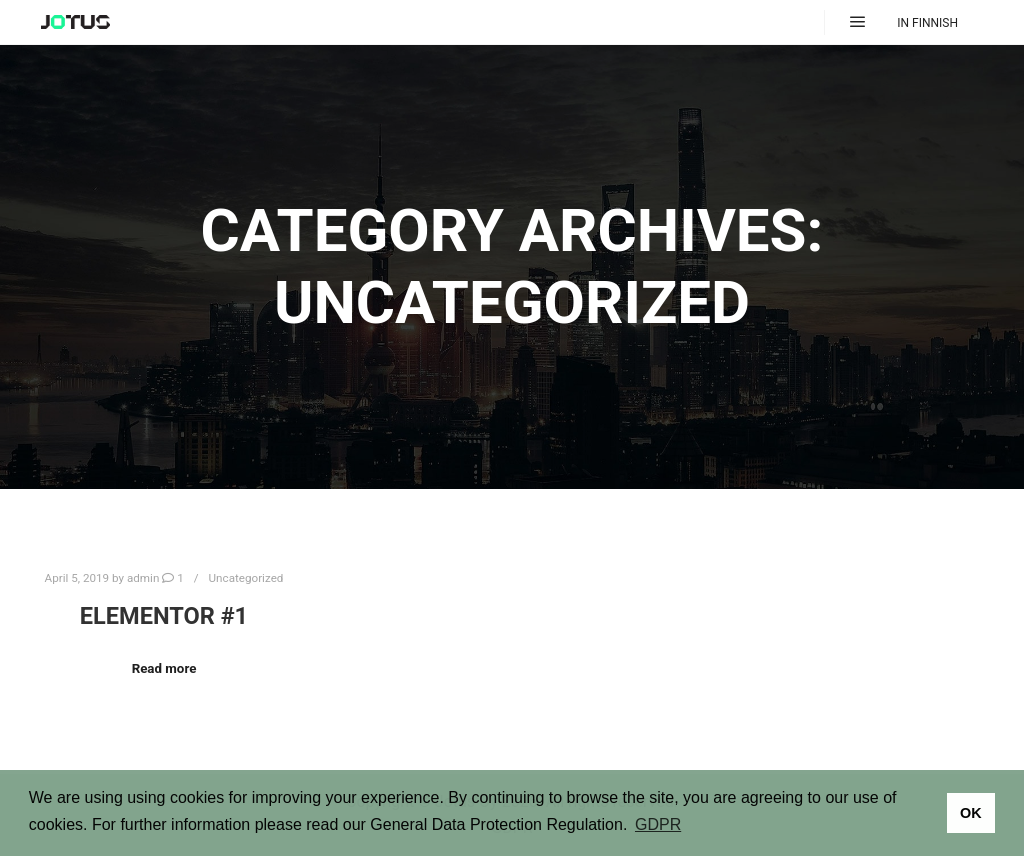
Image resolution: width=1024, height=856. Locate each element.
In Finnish (927, 23)
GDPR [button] (658, 824)
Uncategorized (246, 578)
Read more (164, 668)
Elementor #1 (164, 616)
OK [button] (971, 813)
